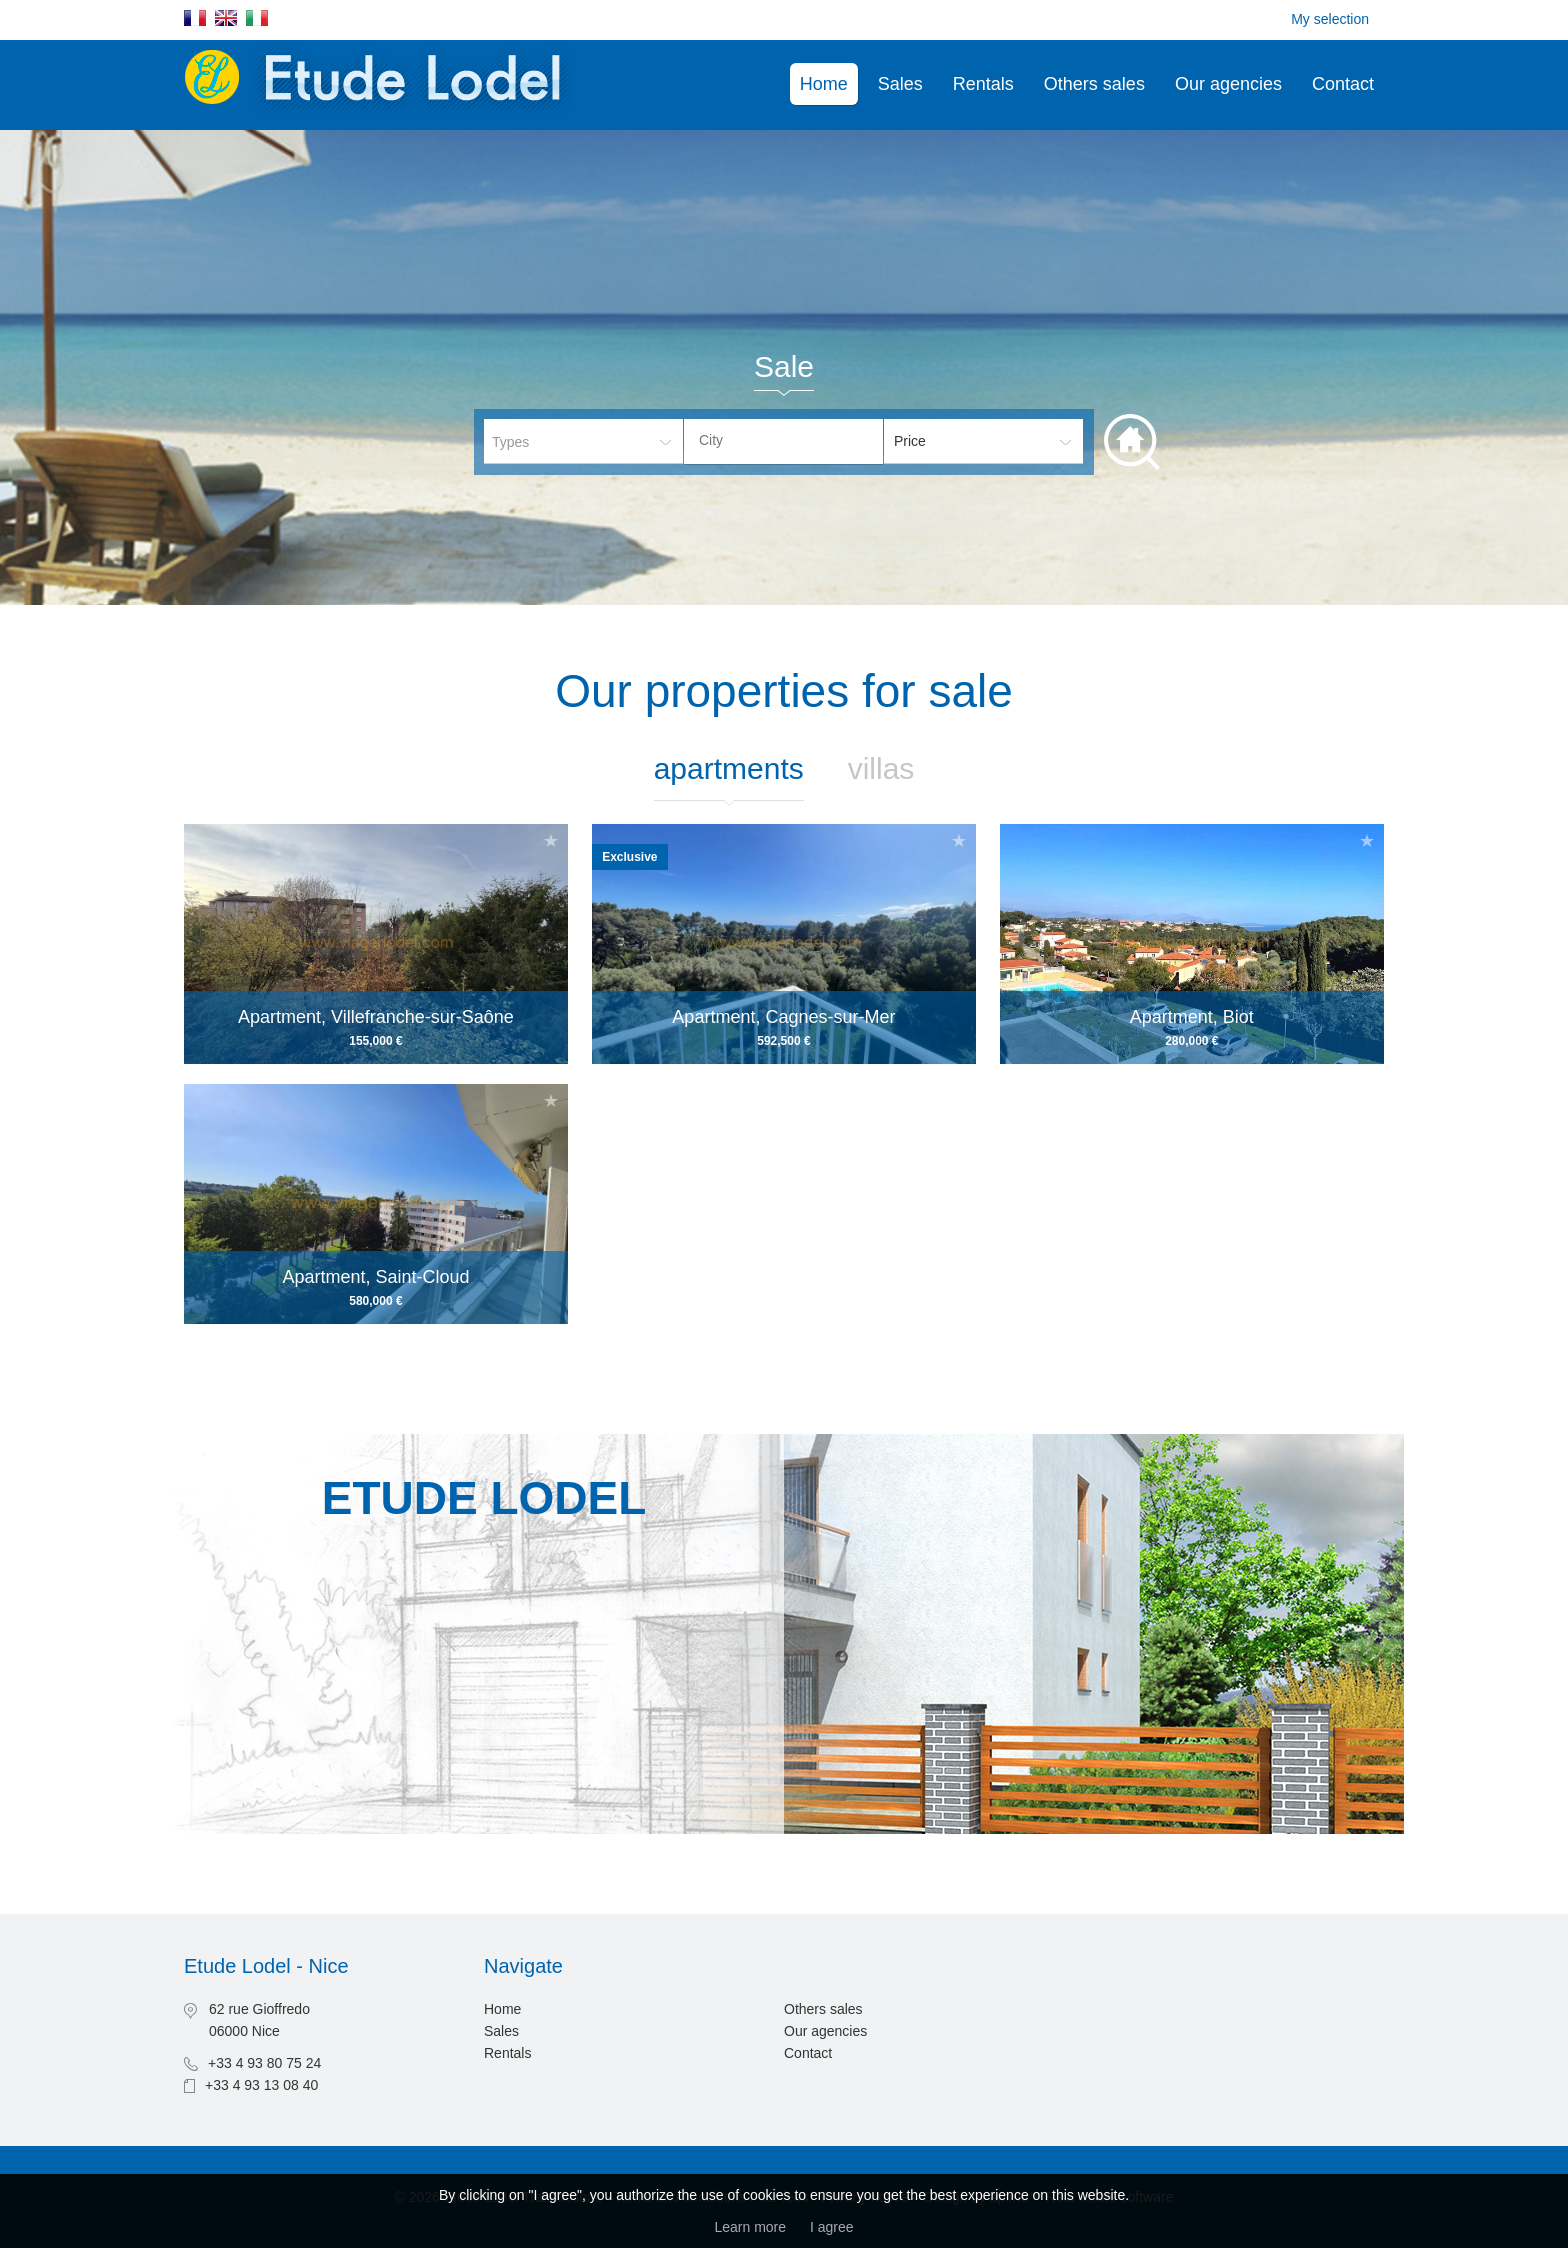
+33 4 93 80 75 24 (264, 2063)
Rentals (983, 84)
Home (824, 84)
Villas (881, 768)
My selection (1330, 19)
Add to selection (551, 840)
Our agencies (1228, 84)
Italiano (257, 18)
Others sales (1094, 84)
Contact (1343, 84)
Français (195, 18)
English (226, 18)
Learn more (750, 2227)
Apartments (729, 768)
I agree (832, 2227)
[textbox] (799, 440)
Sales (900, 84)
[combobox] (783, 441)
